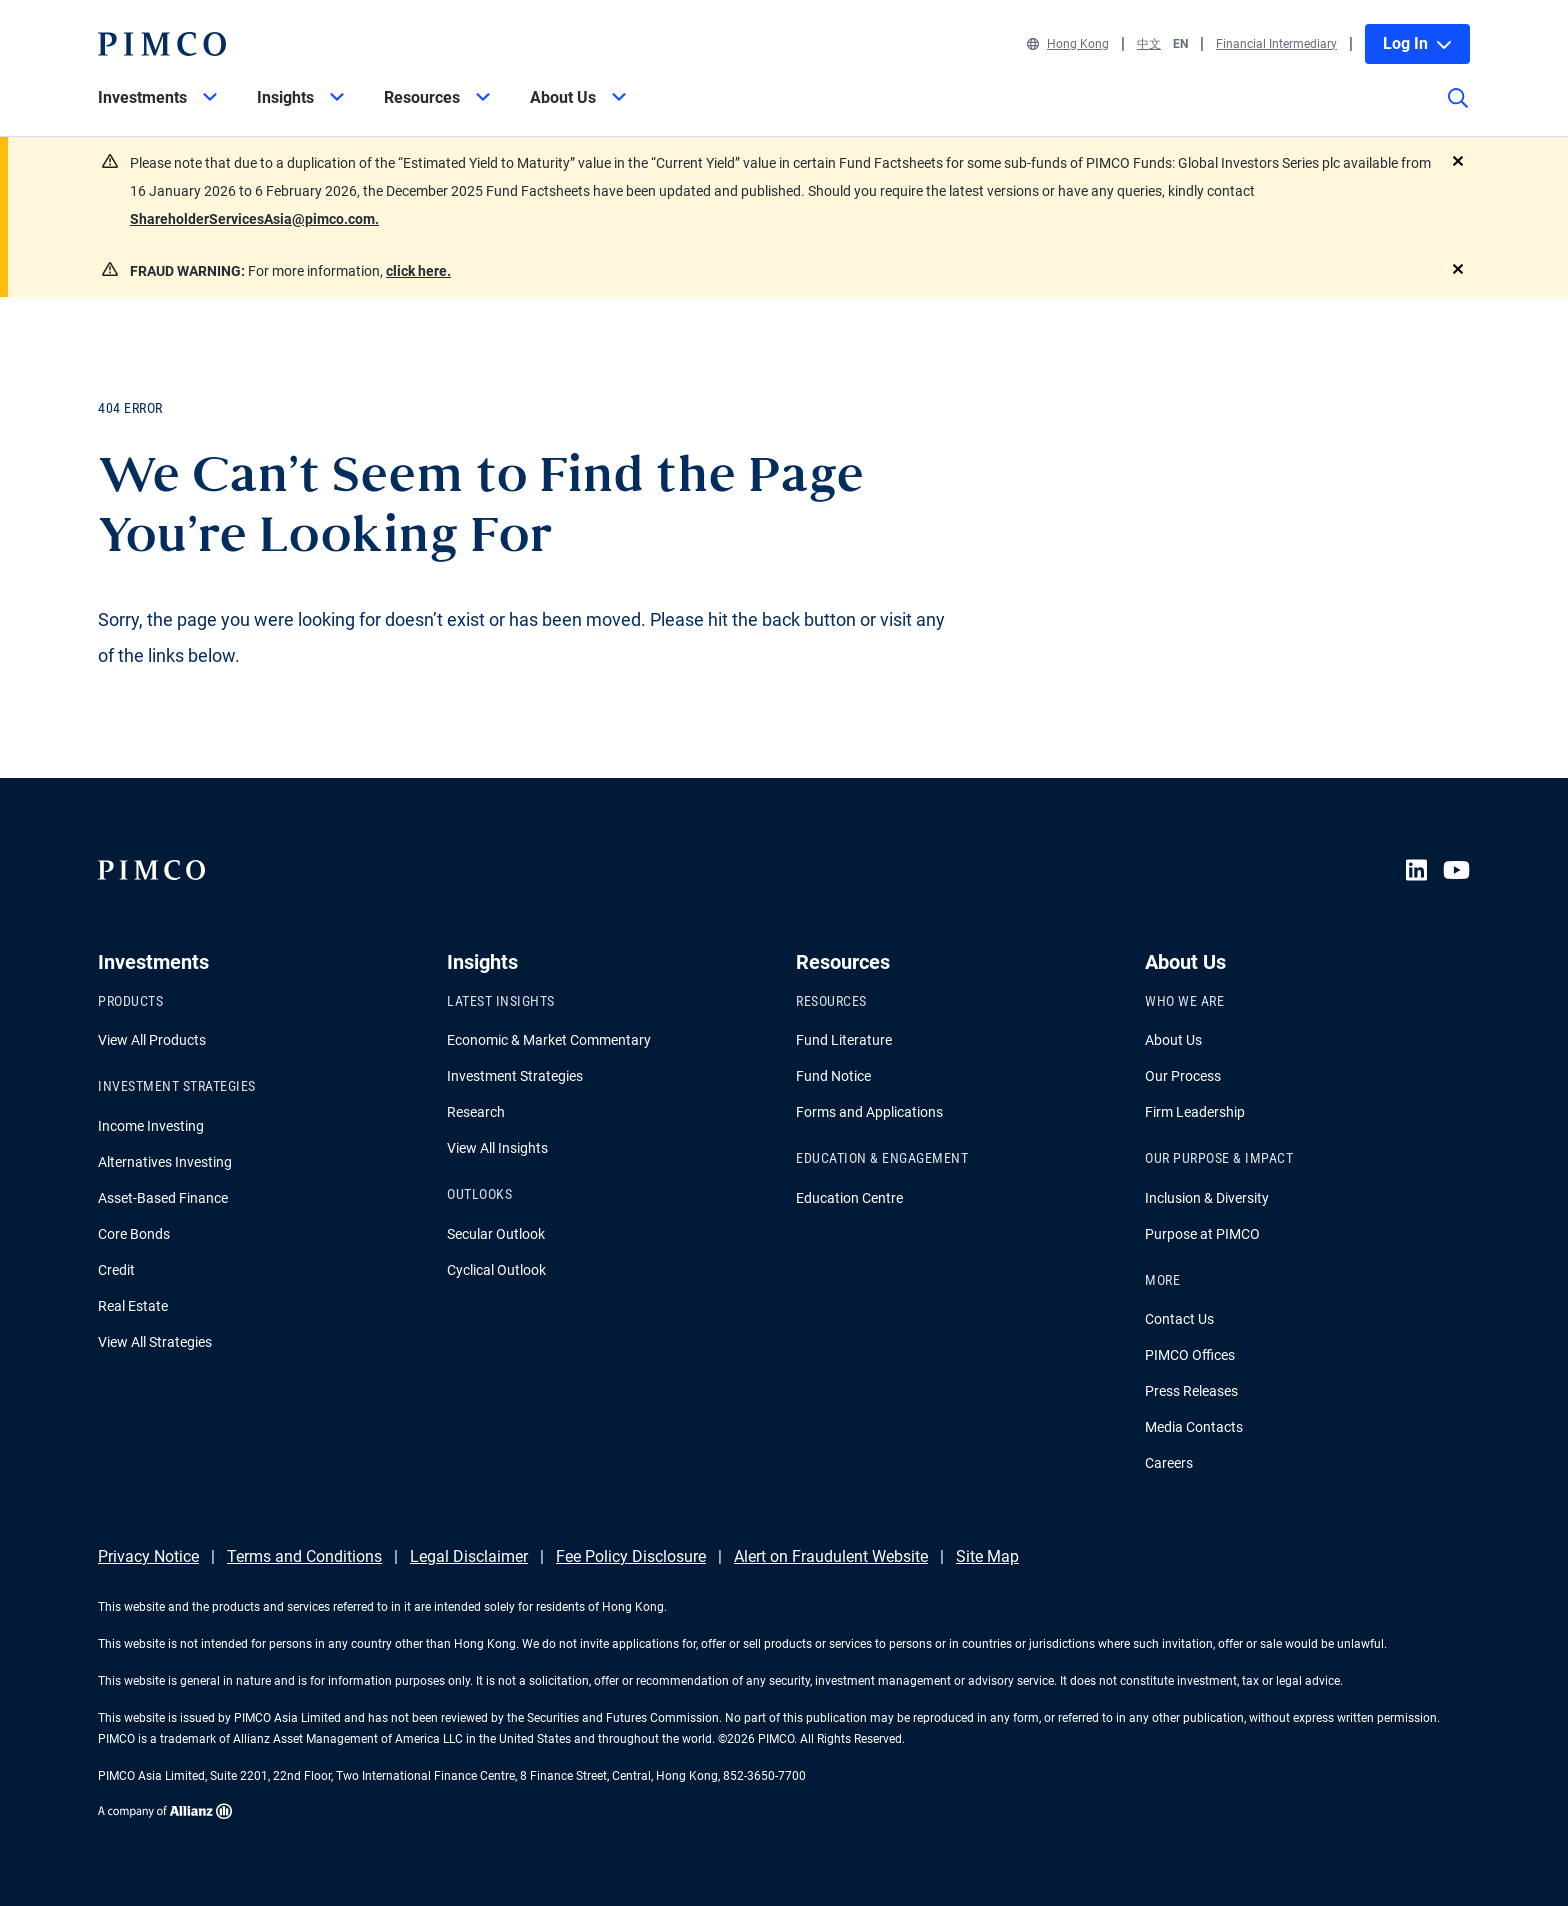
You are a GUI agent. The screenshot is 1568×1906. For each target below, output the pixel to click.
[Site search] (1458, 112)
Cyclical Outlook (496, 1270)
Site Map (987, 1556)
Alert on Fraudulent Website (831, 1556)
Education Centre (849, 1198)
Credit (116, 1270)
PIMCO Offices (1190, 1355)
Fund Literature (844, 1040)
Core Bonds (134, 1234)
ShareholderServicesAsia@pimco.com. (254, 219)
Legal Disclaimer (469, 1556)
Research (476, 1112)
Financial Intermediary (1276, 44)
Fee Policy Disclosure (631, 1556)
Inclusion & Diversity (1207, 1198)
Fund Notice (833, 1076)
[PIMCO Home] (162, 44)
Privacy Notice (148, 1556)
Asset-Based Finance (163, 1198)
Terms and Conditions (304, 1556)
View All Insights (497, 1148)
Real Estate (133, 1306)
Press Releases (1191, 1391)
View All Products (152, 1040)
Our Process (1183, 1076)
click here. (418, 271)
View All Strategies (155, 1342)
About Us (1173, 1040)
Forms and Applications (869, 1112)
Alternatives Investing (165, 1162)
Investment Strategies (515, 1076)
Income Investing (151, 1126)
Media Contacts (1194, 1427)
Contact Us (1179, 1319)
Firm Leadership (1195, 1112)
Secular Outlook (496, 1234)
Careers (1169, 1463)
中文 (1149, 44)
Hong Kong (1068, 44)
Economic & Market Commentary (549, 1040)
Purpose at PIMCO (1202, 1234)
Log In (1417, 43)
